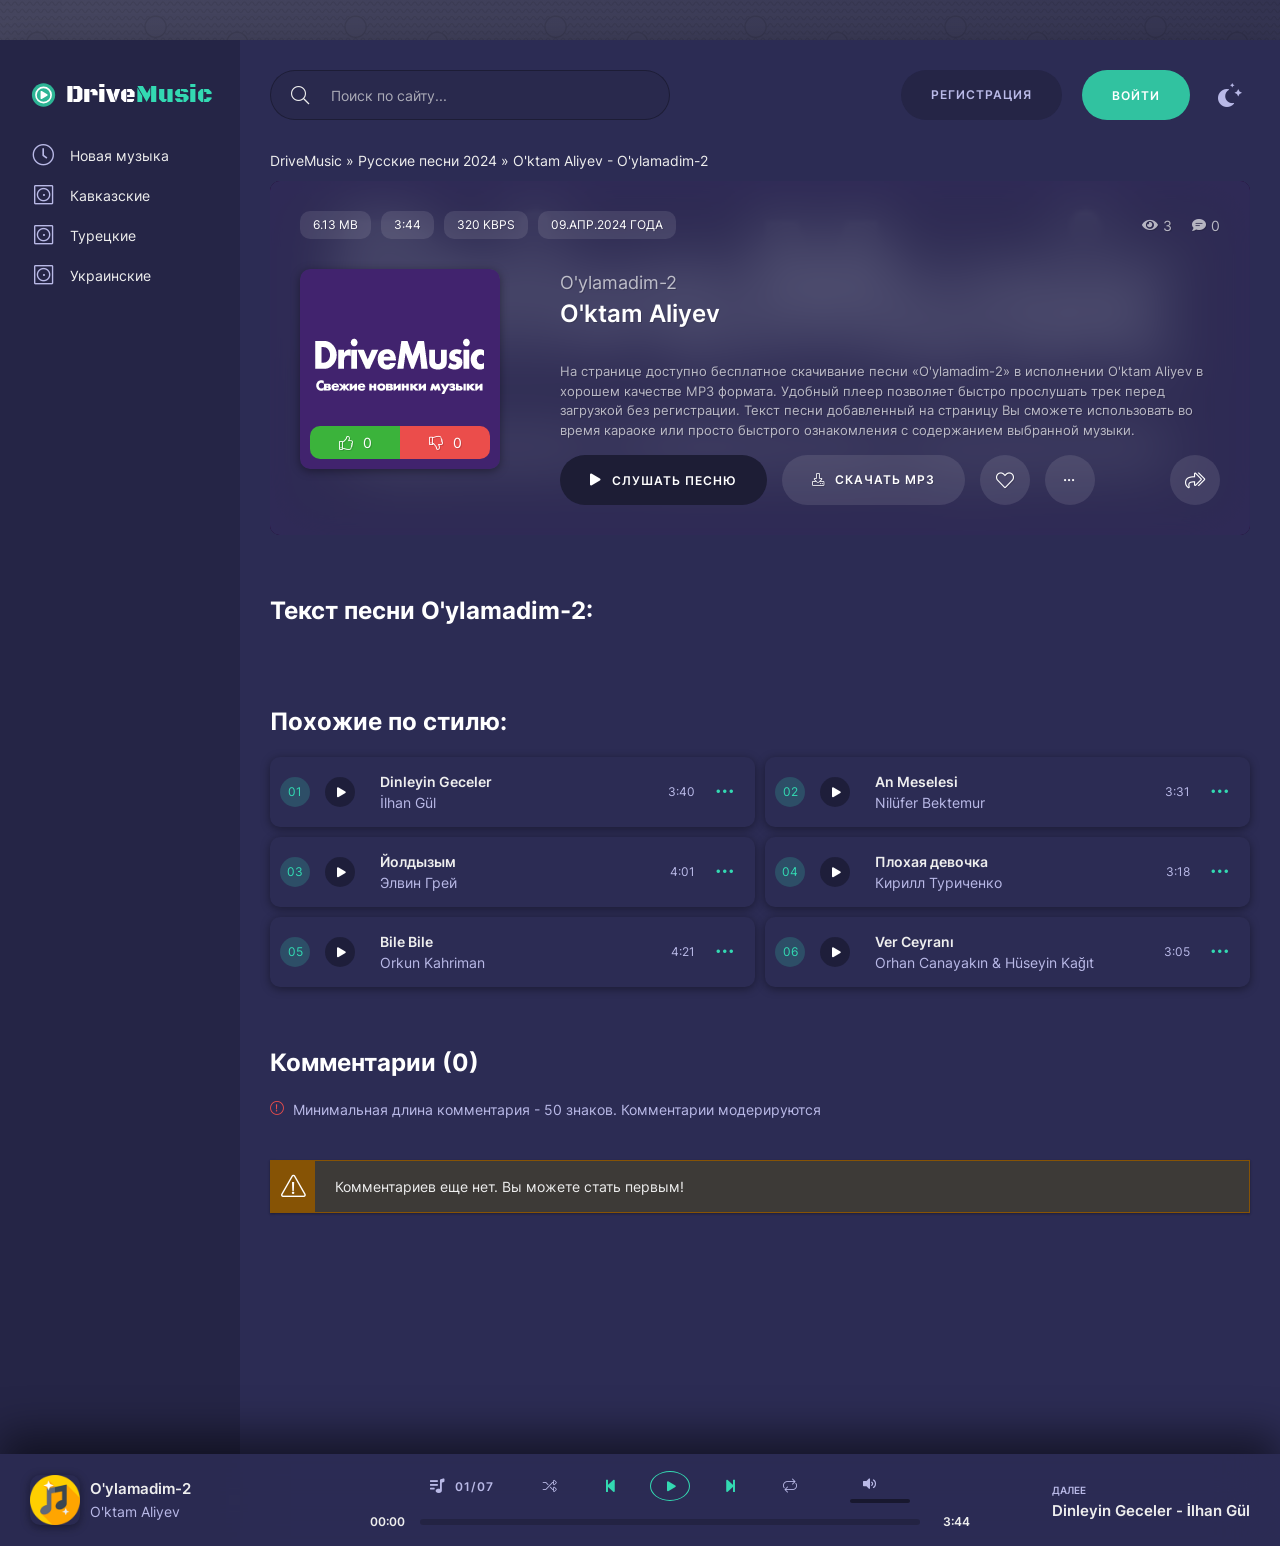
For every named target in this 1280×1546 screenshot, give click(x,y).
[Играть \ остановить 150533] (835, 952)
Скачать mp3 (885, 479)
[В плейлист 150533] (1220, 952)
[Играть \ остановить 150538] (340, 792)
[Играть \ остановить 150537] (835, 792)
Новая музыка (119, 155)
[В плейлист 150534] (725, 952)
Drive (139, 95)
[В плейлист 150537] (1220, 792)
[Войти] (1136, 95)
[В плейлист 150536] (725, 872)
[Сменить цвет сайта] (1230, 95)
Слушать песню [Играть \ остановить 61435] (674, 480)
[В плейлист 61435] (1070, 480)
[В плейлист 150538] (725, 792)
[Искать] (300, 95)
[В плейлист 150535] (1220, 872)
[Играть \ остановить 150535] (835, 872)
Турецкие (103, 235)
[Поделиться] (1195, 480)
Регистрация (981, 94)
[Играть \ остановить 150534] (340, 952)
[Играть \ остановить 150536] (340, 872)
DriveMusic (306, 160)
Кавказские (110, 195)
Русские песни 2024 (427, 160)
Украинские (110, 275)
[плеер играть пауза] (670, 1486)
